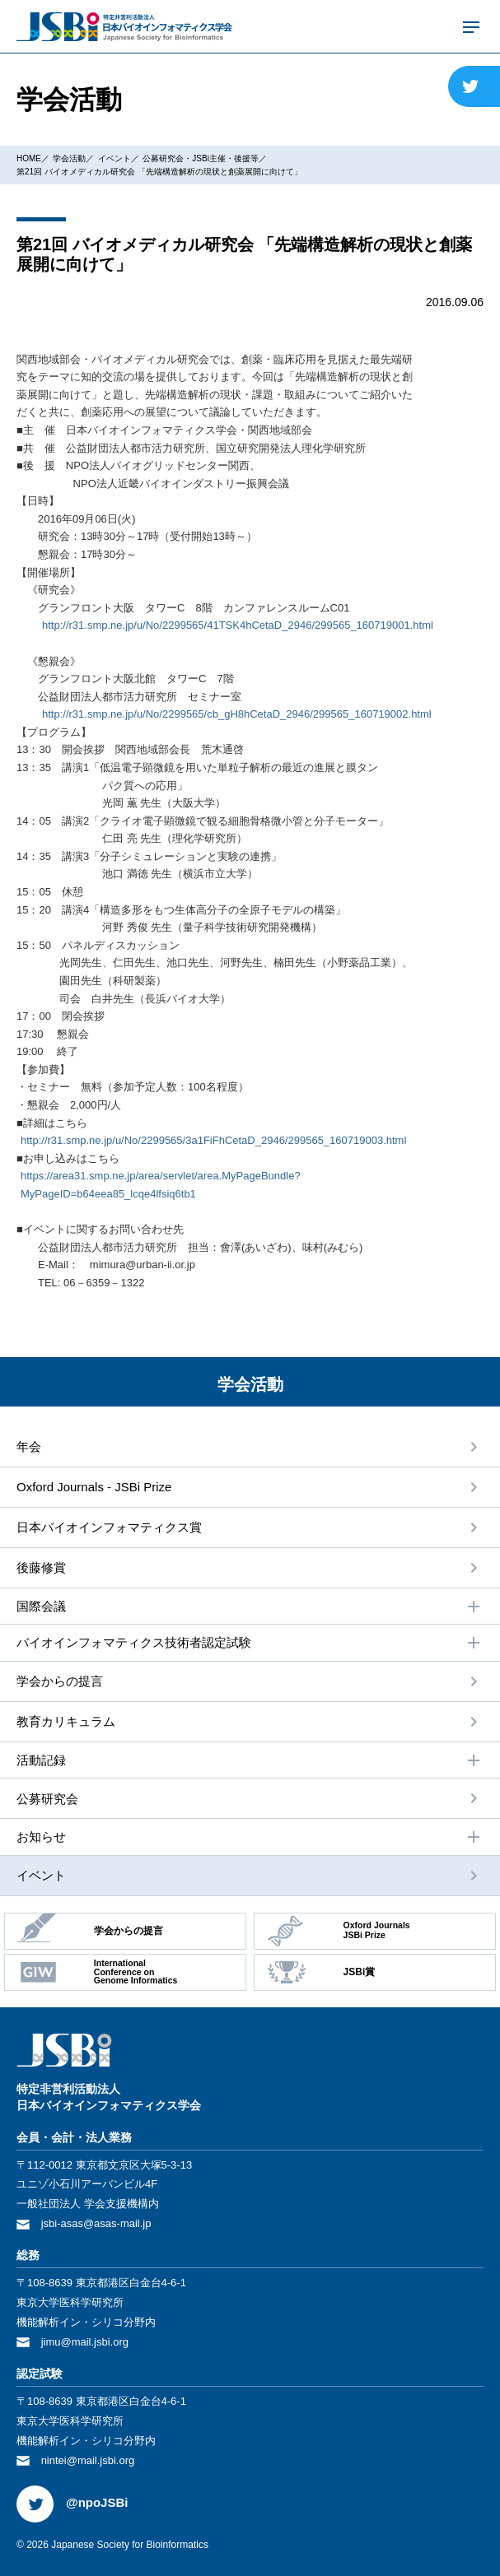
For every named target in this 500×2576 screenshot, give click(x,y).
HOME (28, 158)
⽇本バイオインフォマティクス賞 (109, 1527)
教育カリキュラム (65, 1721)
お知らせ (250, 1837)
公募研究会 (47, 1799)
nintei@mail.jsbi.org (88, 2460)
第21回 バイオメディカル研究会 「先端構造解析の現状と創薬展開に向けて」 (159, 171)
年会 (28, 1446)
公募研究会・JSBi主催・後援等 (201, 158)
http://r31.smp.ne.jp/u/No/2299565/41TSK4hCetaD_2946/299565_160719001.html (237, 625)
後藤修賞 (41, 1567)
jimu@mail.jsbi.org (85, 2342)
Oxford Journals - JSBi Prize (93, 1487)
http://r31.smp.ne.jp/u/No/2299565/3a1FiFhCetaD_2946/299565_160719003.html (213, 1140)
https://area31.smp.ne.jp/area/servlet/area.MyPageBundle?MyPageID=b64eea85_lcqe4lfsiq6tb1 (161, 1184)
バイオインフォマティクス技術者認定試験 (250, 1643)
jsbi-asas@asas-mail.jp (96, 2223)
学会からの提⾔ (59, 1681)
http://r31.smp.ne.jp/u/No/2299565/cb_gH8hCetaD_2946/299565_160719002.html (237, 714)
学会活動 (69, 158)
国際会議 (250, 1606)
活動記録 (250, 1760)
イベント (114, 158)
